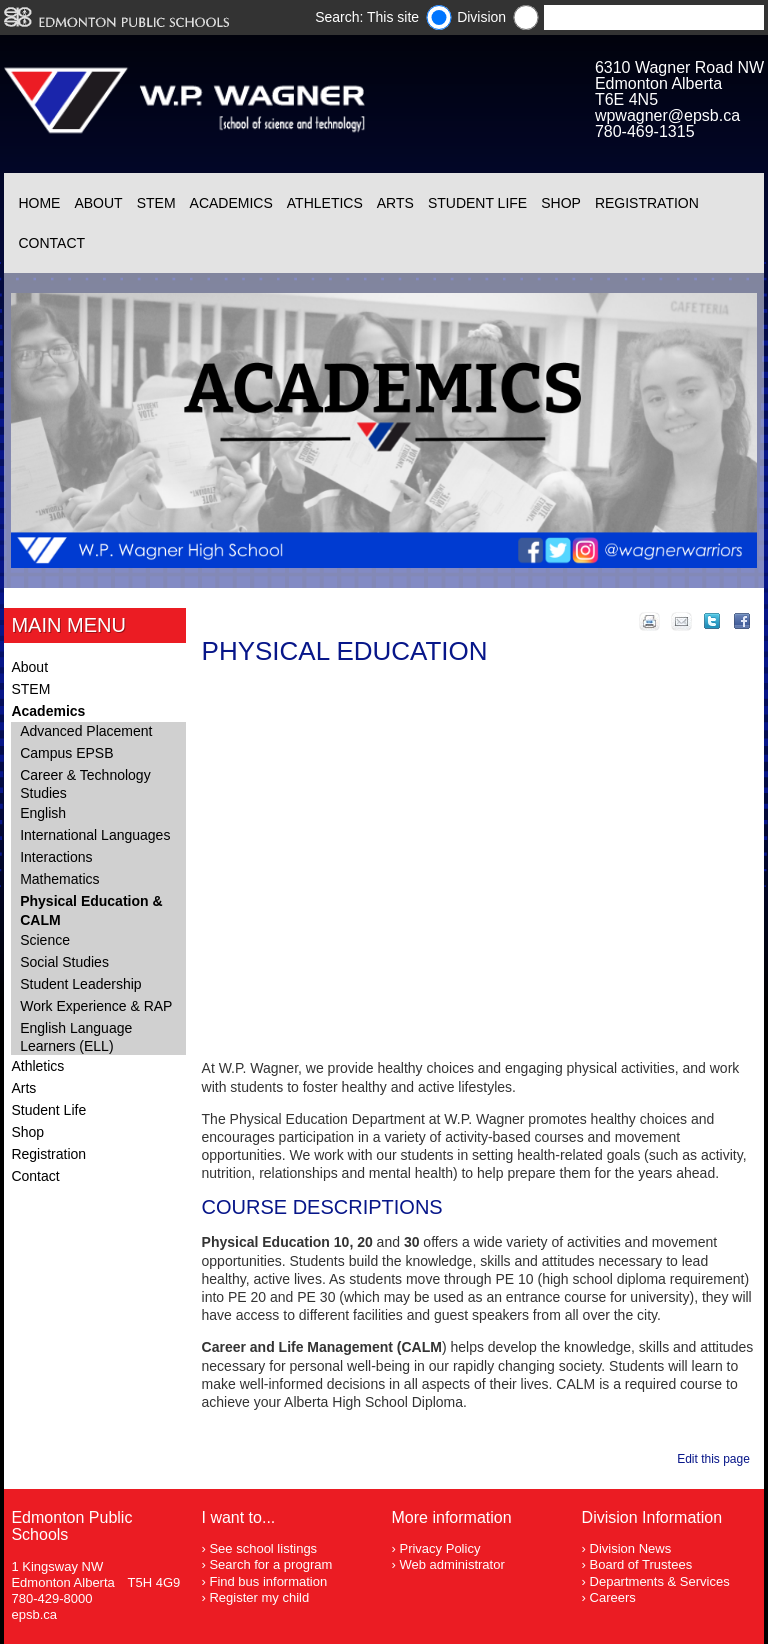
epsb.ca (34, 1614)
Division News (631, 1548)
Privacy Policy (439, 1548)
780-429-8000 (51, 1598)
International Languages (95, 835)
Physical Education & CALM (91, 910)
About (98, 203)
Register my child (259, 1597)
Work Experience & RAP (96, 1006)
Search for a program (270, 1564)
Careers (613, 1597)
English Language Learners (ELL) (76, 1037)
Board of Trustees (641, 1564)
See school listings (263, 1548)
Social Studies (64, 962)
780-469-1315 (645, 131)
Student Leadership (80, 984)
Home (39, 203)
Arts (395, 203)
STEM (156, 203)
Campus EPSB (66, 753)
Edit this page (716, 1459)
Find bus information (268, 1581)
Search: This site (367, 17)
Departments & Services (660, 1581)
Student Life (477, 203)
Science (45, 940)
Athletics (325, 203)
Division (481, 17)
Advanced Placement (86, 731)
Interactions (56, 857)
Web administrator (451, 1564)
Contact (51, 243)
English (43, 813)
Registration (647, 203)
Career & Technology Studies (85, 784)
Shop (561, 203)
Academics (231, 203)
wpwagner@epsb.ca (667, 115)
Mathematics (59, 879)
